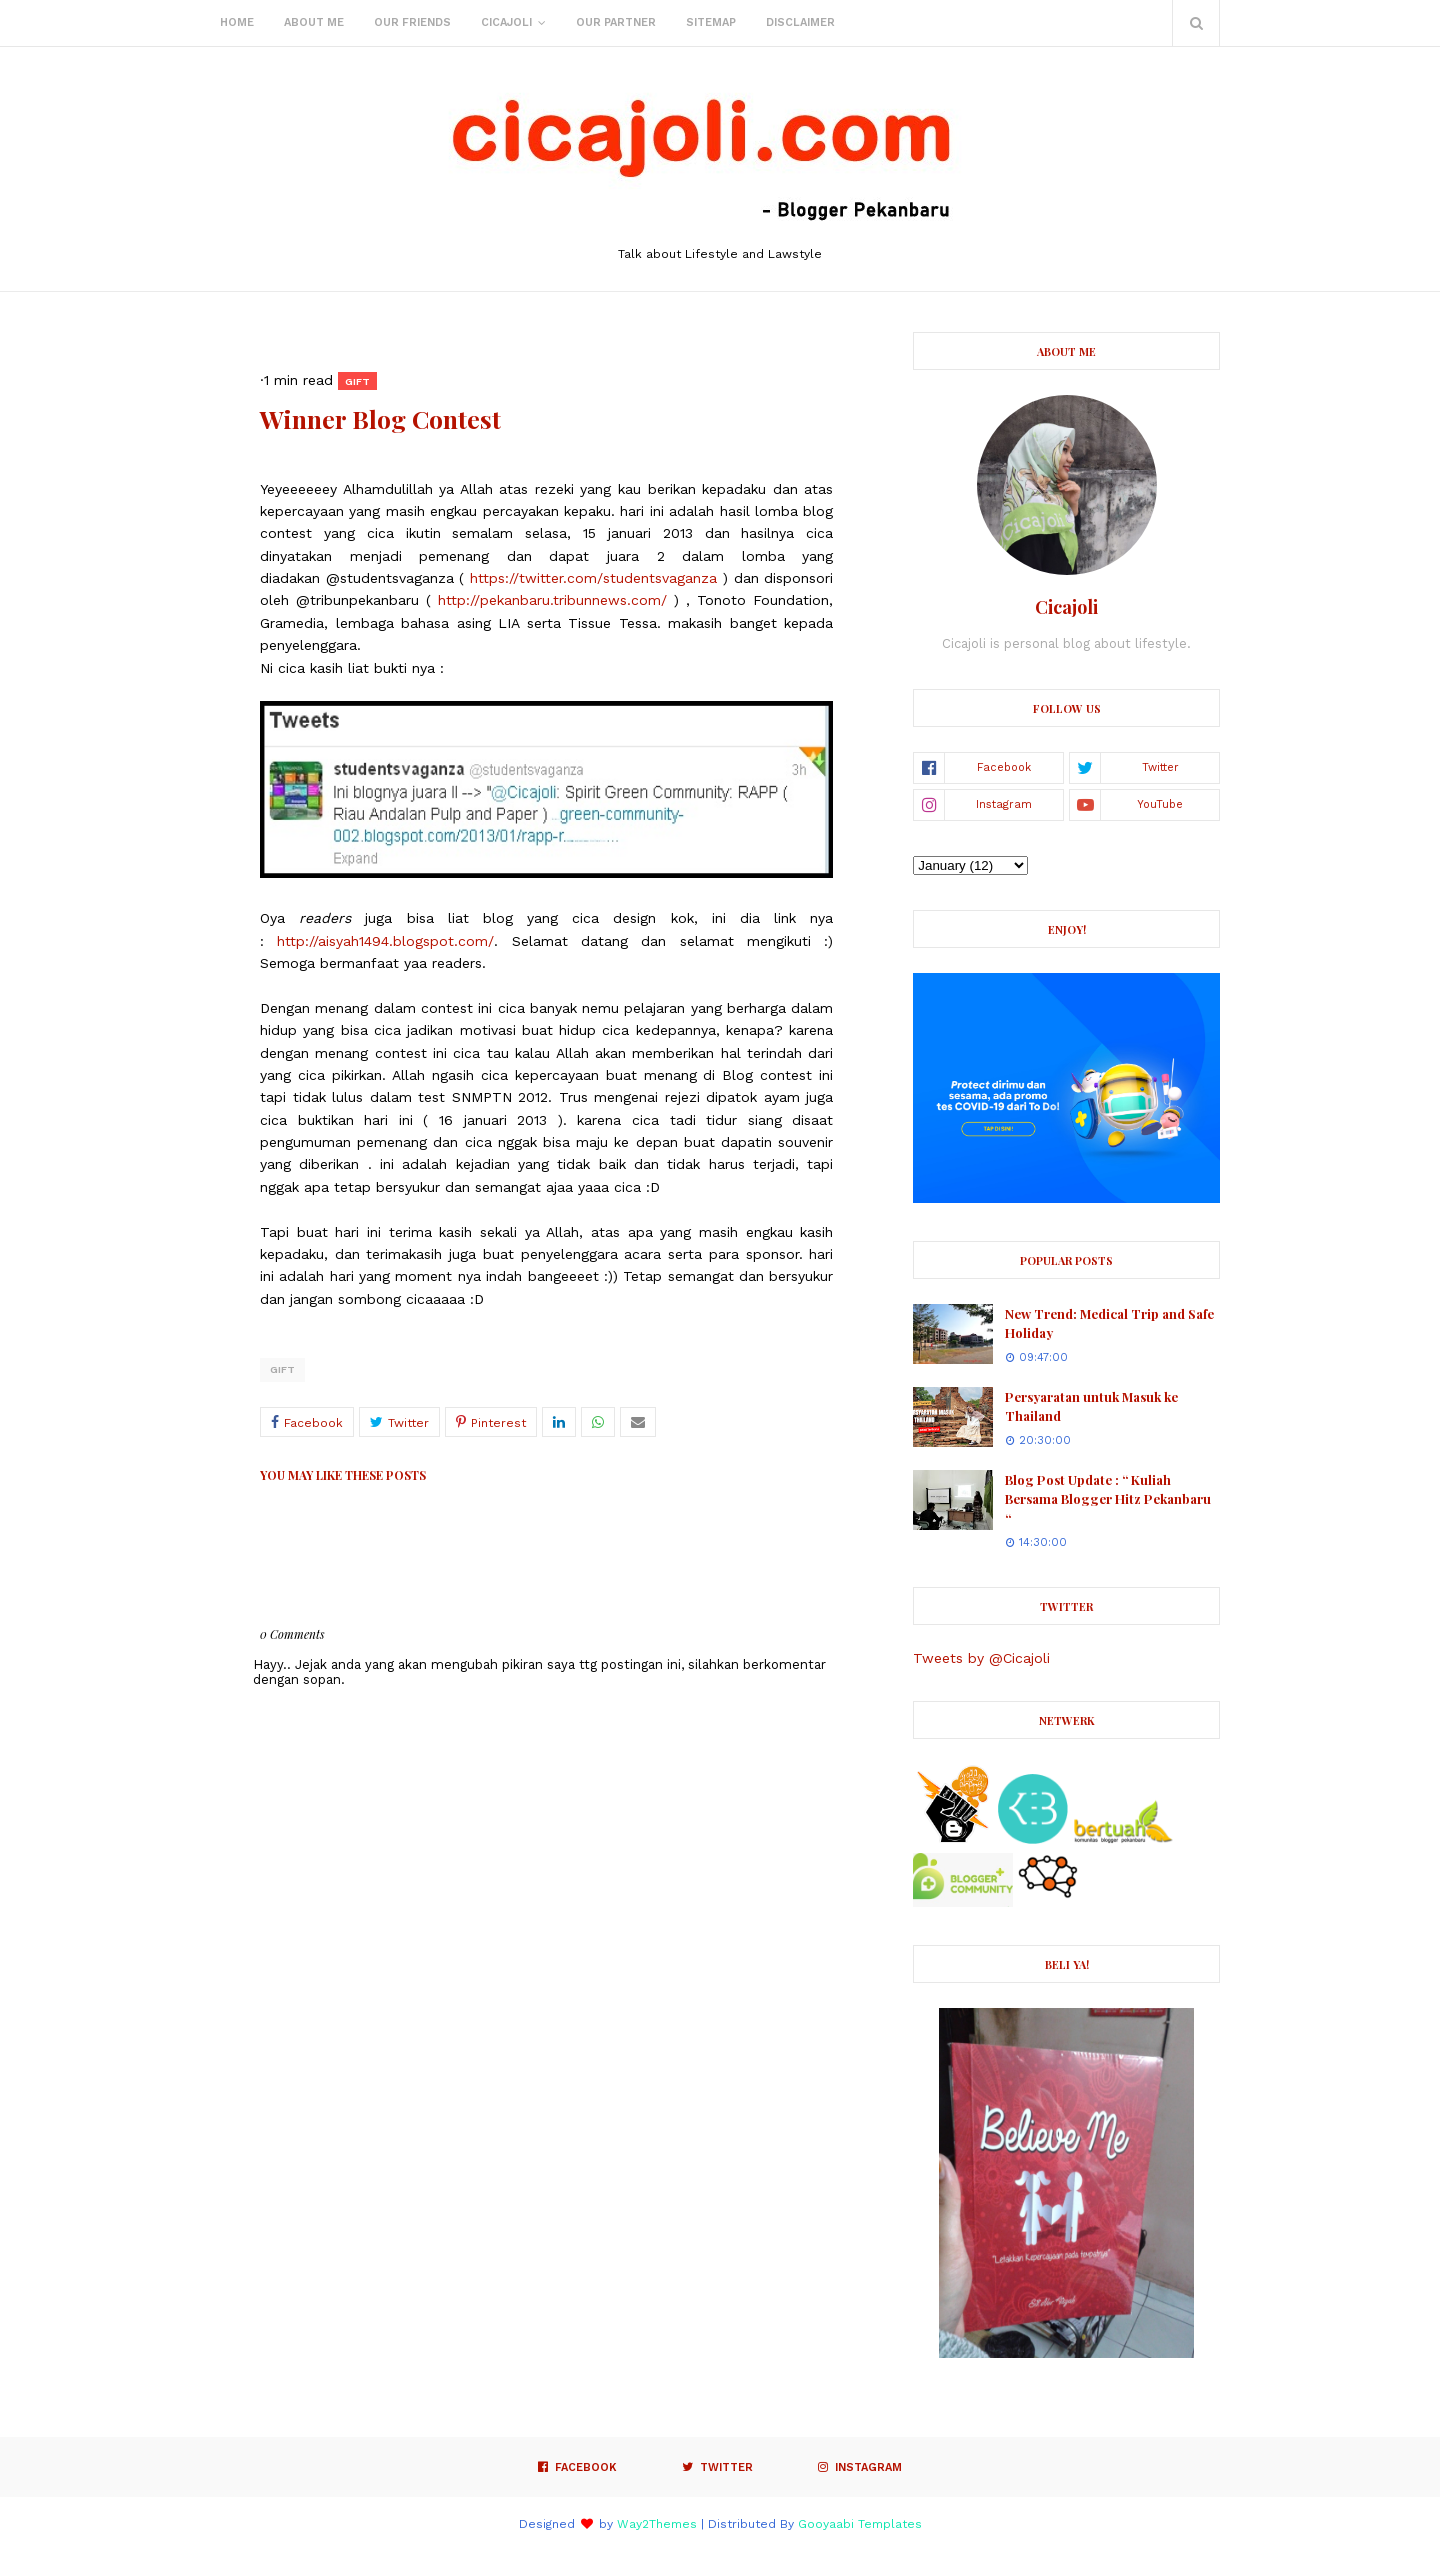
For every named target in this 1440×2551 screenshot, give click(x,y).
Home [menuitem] (237, 22)
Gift (282, 1369)
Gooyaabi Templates (860, 2524)
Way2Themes (657, 2524)
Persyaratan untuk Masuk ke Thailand (1091, 1406)
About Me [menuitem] (314, 22)
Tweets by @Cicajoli (981, 1658)
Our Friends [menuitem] (412, 22)
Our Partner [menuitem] (616, 22)
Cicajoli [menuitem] (506, 22)
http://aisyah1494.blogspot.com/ (385, 941)
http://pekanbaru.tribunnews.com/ (552, 600)
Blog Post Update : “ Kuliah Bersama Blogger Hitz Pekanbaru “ (1108, 1499)
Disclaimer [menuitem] (800, 22)
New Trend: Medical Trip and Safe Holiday (1109, 1323)
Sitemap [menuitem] (711, 22)
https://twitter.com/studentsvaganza (593, 578)
